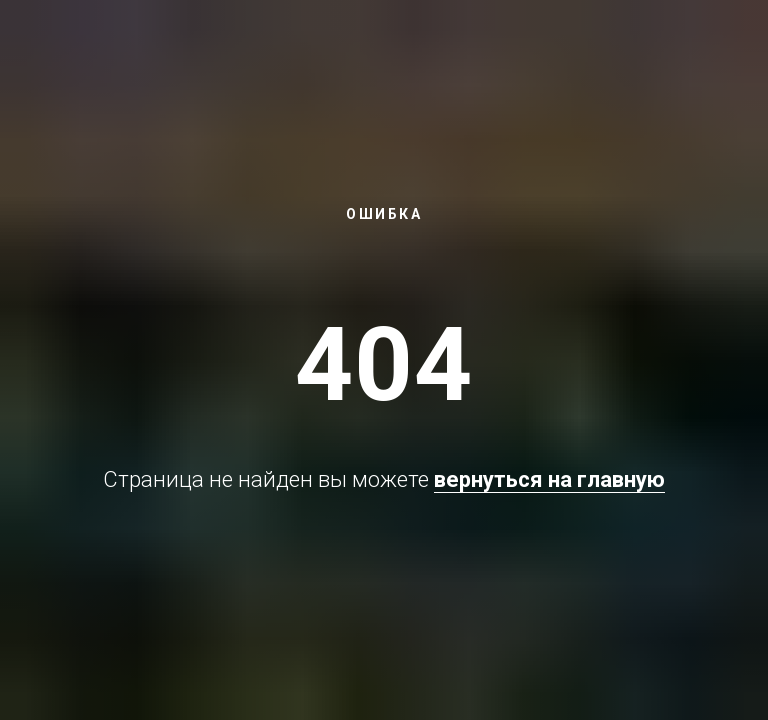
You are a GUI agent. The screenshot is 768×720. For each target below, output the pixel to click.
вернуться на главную (549, 479)
